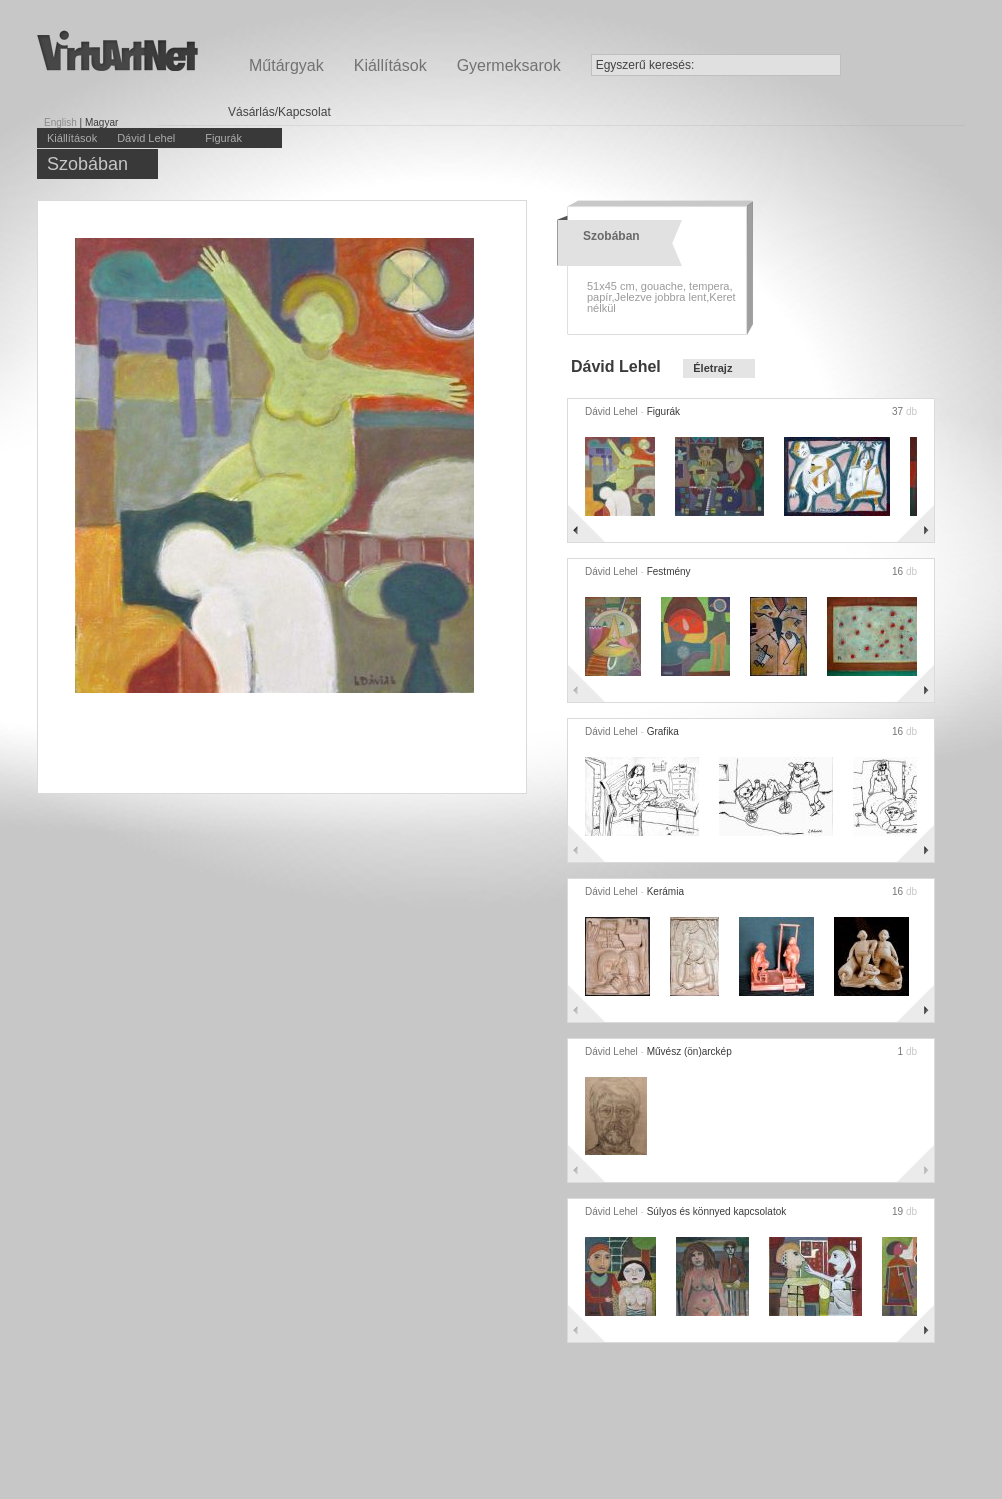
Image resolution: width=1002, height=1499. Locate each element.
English (60, 122)
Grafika (663, 731)
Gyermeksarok (509, 65)
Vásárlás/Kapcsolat (279, 112)
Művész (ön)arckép (689, 1051)
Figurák (223, 138)
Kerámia (665, 891)
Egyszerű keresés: (645, 65)
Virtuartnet (117, 50)
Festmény (669, 571)
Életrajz (712, 368)
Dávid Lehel (146, 138)
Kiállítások (390, 65)
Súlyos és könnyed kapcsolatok (717, 1211)
